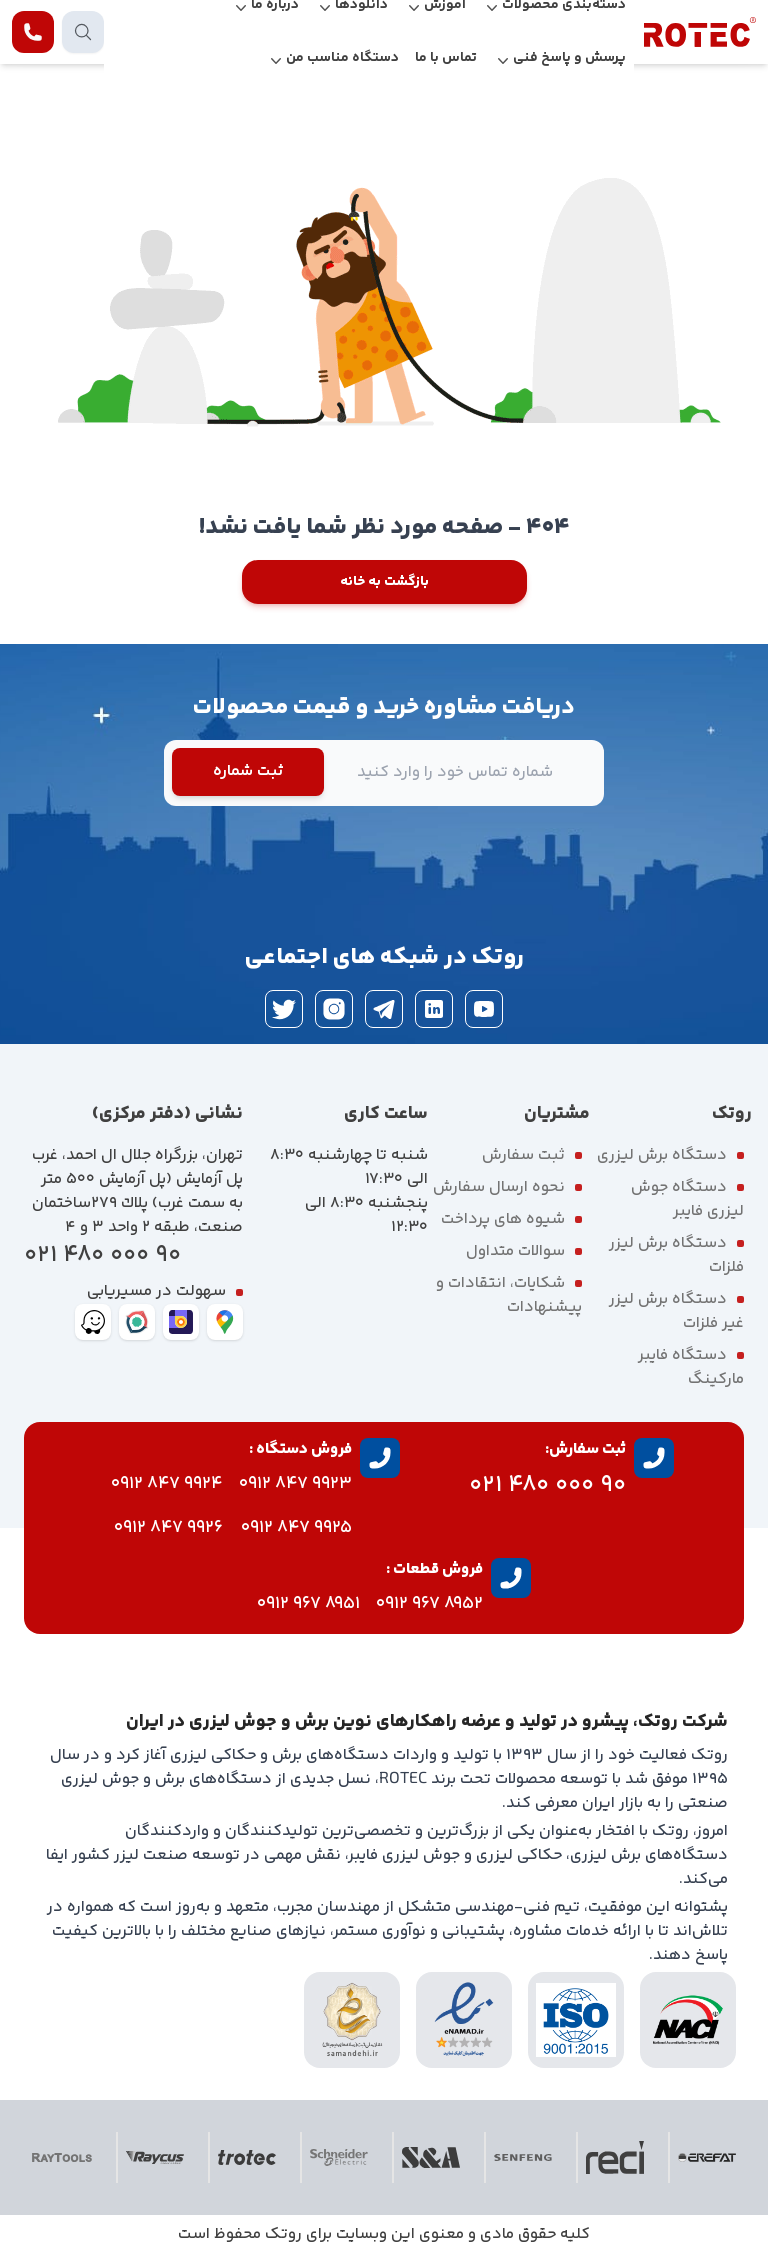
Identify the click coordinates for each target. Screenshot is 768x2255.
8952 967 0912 (429, 1604)
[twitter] (284, 1009)
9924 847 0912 (167, 1484)
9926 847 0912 (168, 1528)
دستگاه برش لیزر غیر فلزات (676, 1311)
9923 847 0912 (295, 1484)
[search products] (83, 32)
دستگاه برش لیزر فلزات (676, 1255)
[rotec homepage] (700, 32)
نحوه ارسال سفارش (499, 1187)
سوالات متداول (515, 1251)
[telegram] (384, 1009)
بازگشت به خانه (384, 582)
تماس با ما (446, 58)
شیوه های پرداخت (503, 1219)
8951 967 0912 (308, 1604)
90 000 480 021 (102, 1255)
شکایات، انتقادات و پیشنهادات (509, 1295)
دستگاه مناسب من (342, 58)
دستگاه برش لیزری (662, 1155)
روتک (283, 2234)
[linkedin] (434, 1009)
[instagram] (334, 1009)
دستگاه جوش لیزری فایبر (687, 1199)
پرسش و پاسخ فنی (569, 58)
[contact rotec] (33, 32)
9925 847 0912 (296, 1528)
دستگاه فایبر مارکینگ (691, 1367)
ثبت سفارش (523, 1155)
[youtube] (484, 1009)
